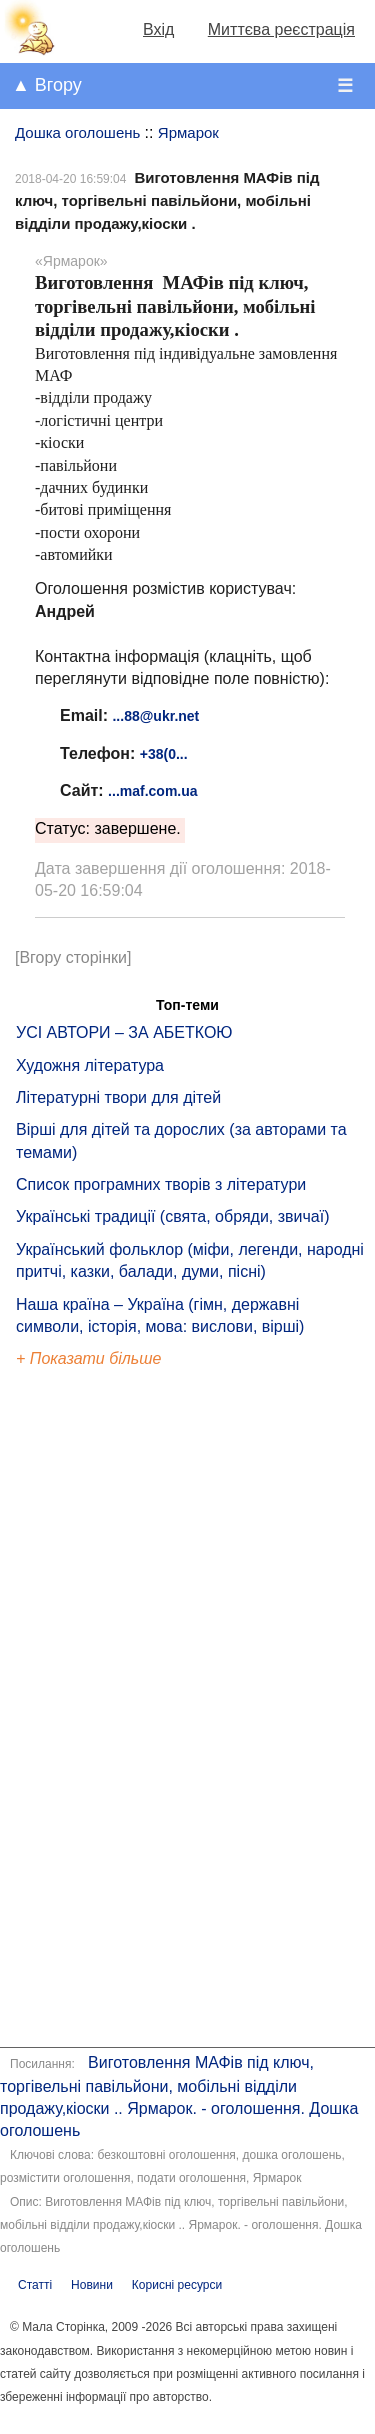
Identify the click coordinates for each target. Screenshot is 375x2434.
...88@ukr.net (155, 716)
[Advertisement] (108, 1711)
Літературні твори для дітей (118, 1097)
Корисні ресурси (177, 2285)
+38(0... (164, 754)
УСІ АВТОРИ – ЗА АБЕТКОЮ (124, 1032)
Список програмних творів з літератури (161, 1184)
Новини (92, 2285)
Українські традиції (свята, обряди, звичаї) (173, 1216)
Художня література (90, 1065)
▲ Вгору (47, 85)
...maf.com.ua (152, 791)
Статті (35, 2285)
